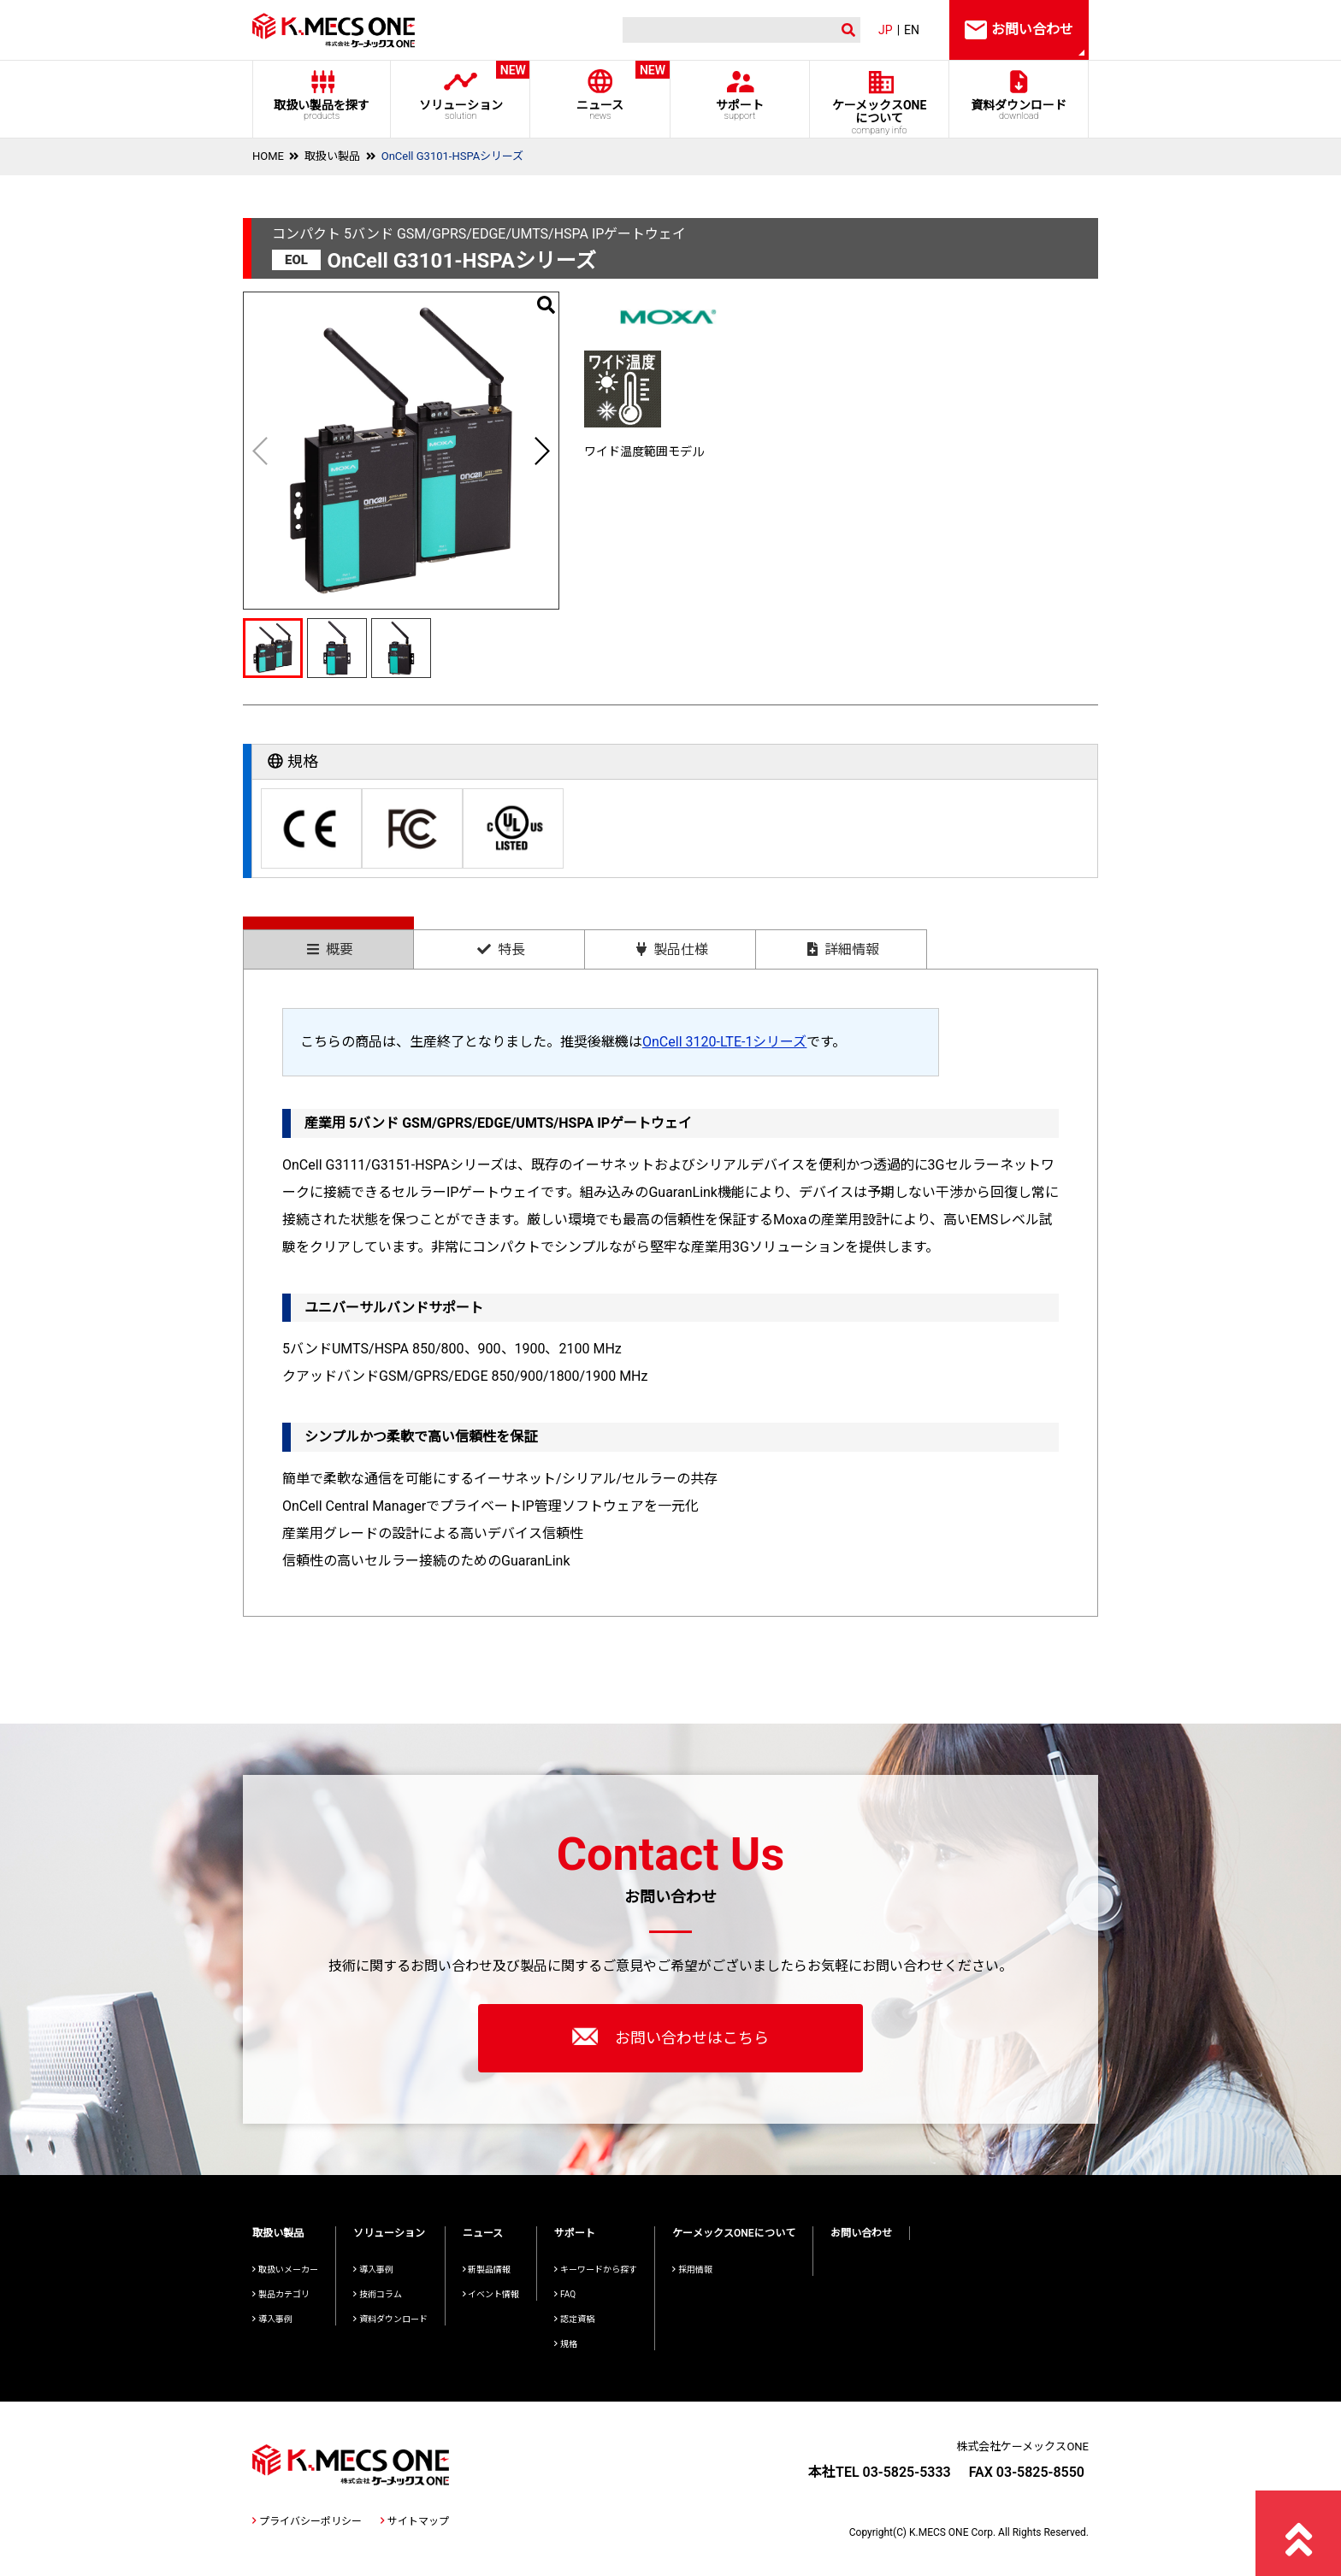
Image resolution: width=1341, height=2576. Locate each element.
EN (911, 30)
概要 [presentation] (330, 949)
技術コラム (377, 2294)
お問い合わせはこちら (670, 2036)
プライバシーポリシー (307, 2521)
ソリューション (460, 91)
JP (885, 30)
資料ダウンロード (1019, 109)
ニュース (600, 91)
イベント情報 (491, 2294)
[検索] (726, 30)
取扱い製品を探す (321, 109)
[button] (541, 450)
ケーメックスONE (879, 117)
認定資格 (574, 2319)
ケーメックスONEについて (733, 2233)
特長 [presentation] (501, 949)
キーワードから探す (595, 2269)
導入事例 (272, 2319)
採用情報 (692, 2269)
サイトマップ (415, 2521)
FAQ (565, 2294)
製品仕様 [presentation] (672, 949)
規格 (565, 2344)
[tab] (328, 943)
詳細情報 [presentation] (843, 949)
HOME (268, 156)
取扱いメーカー (285, 2269)
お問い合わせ (861, 2233)
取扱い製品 (332, 156)
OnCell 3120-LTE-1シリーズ (724, 1042)
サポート (739, 109)
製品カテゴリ (281, 2294)
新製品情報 (487, 2269)
